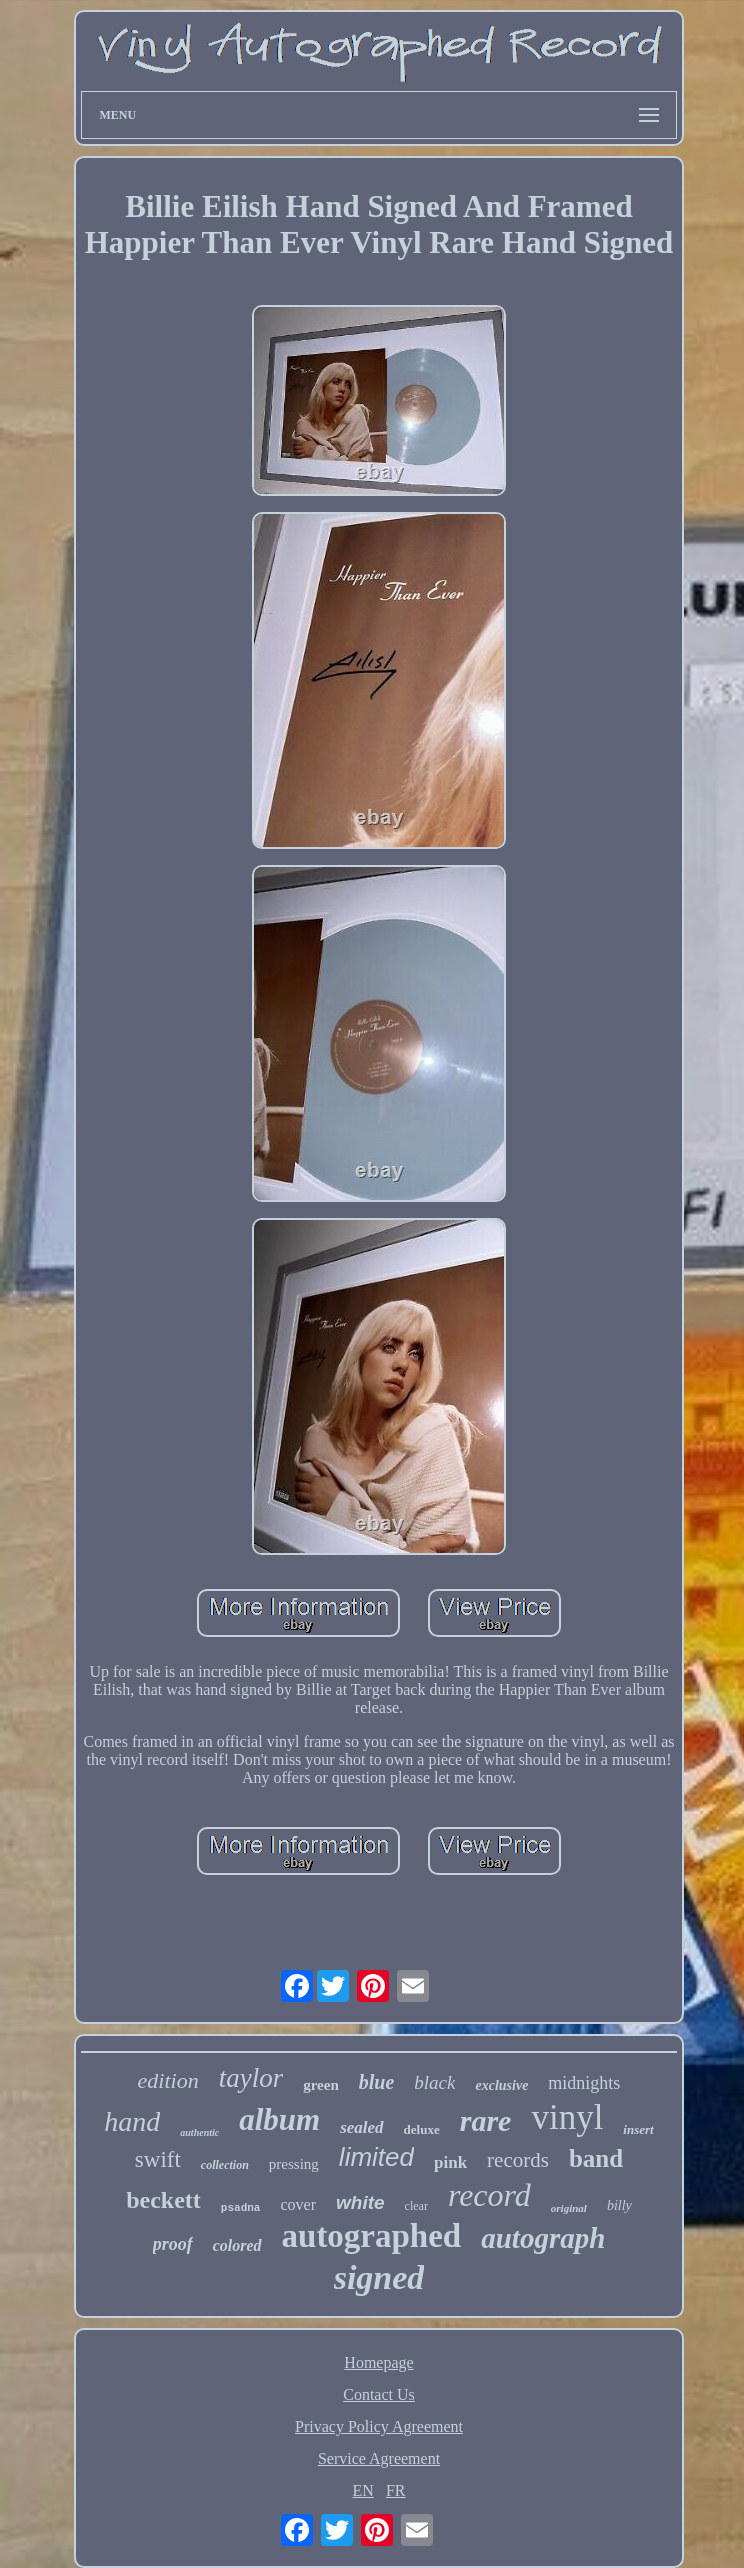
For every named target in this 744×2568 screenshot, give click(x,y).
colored (237, 2245)
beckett (163, 2200)
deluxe (422, 2129)
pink (450, 2162)
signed (379, 2277)
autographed (372, 2236)
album (279, 2119)
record (489, 2195)
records (518, 2160)
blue (377, 2082)
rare (486, 2120)
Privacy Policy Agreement (379, 2426)
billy (619, 2205)
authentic (199, 2132)
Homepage (378, 2362)
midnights (584, 2083)
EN (363, 2490)
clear (416, 2206)
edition (168, 2080)
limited (376, 2157)
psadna (241, 2208)
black (434, 2082)
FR (396, 2490)
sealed (361, 2127)
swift (158, 2159)
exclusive (501, 2085)
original (569, 2208)
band (596, 2158)
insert (638, 2129)
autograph (543, 2238)
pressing (294, 2164)
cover (298, 2204)
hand (132, 2121)
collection (225, 2165)
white (360, 2202)
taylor (251, 2078)
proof (173, 2244)
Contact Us (379, 2394)
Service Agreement (379, 2458)
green (321, 2085)
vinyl (567, 2117)
